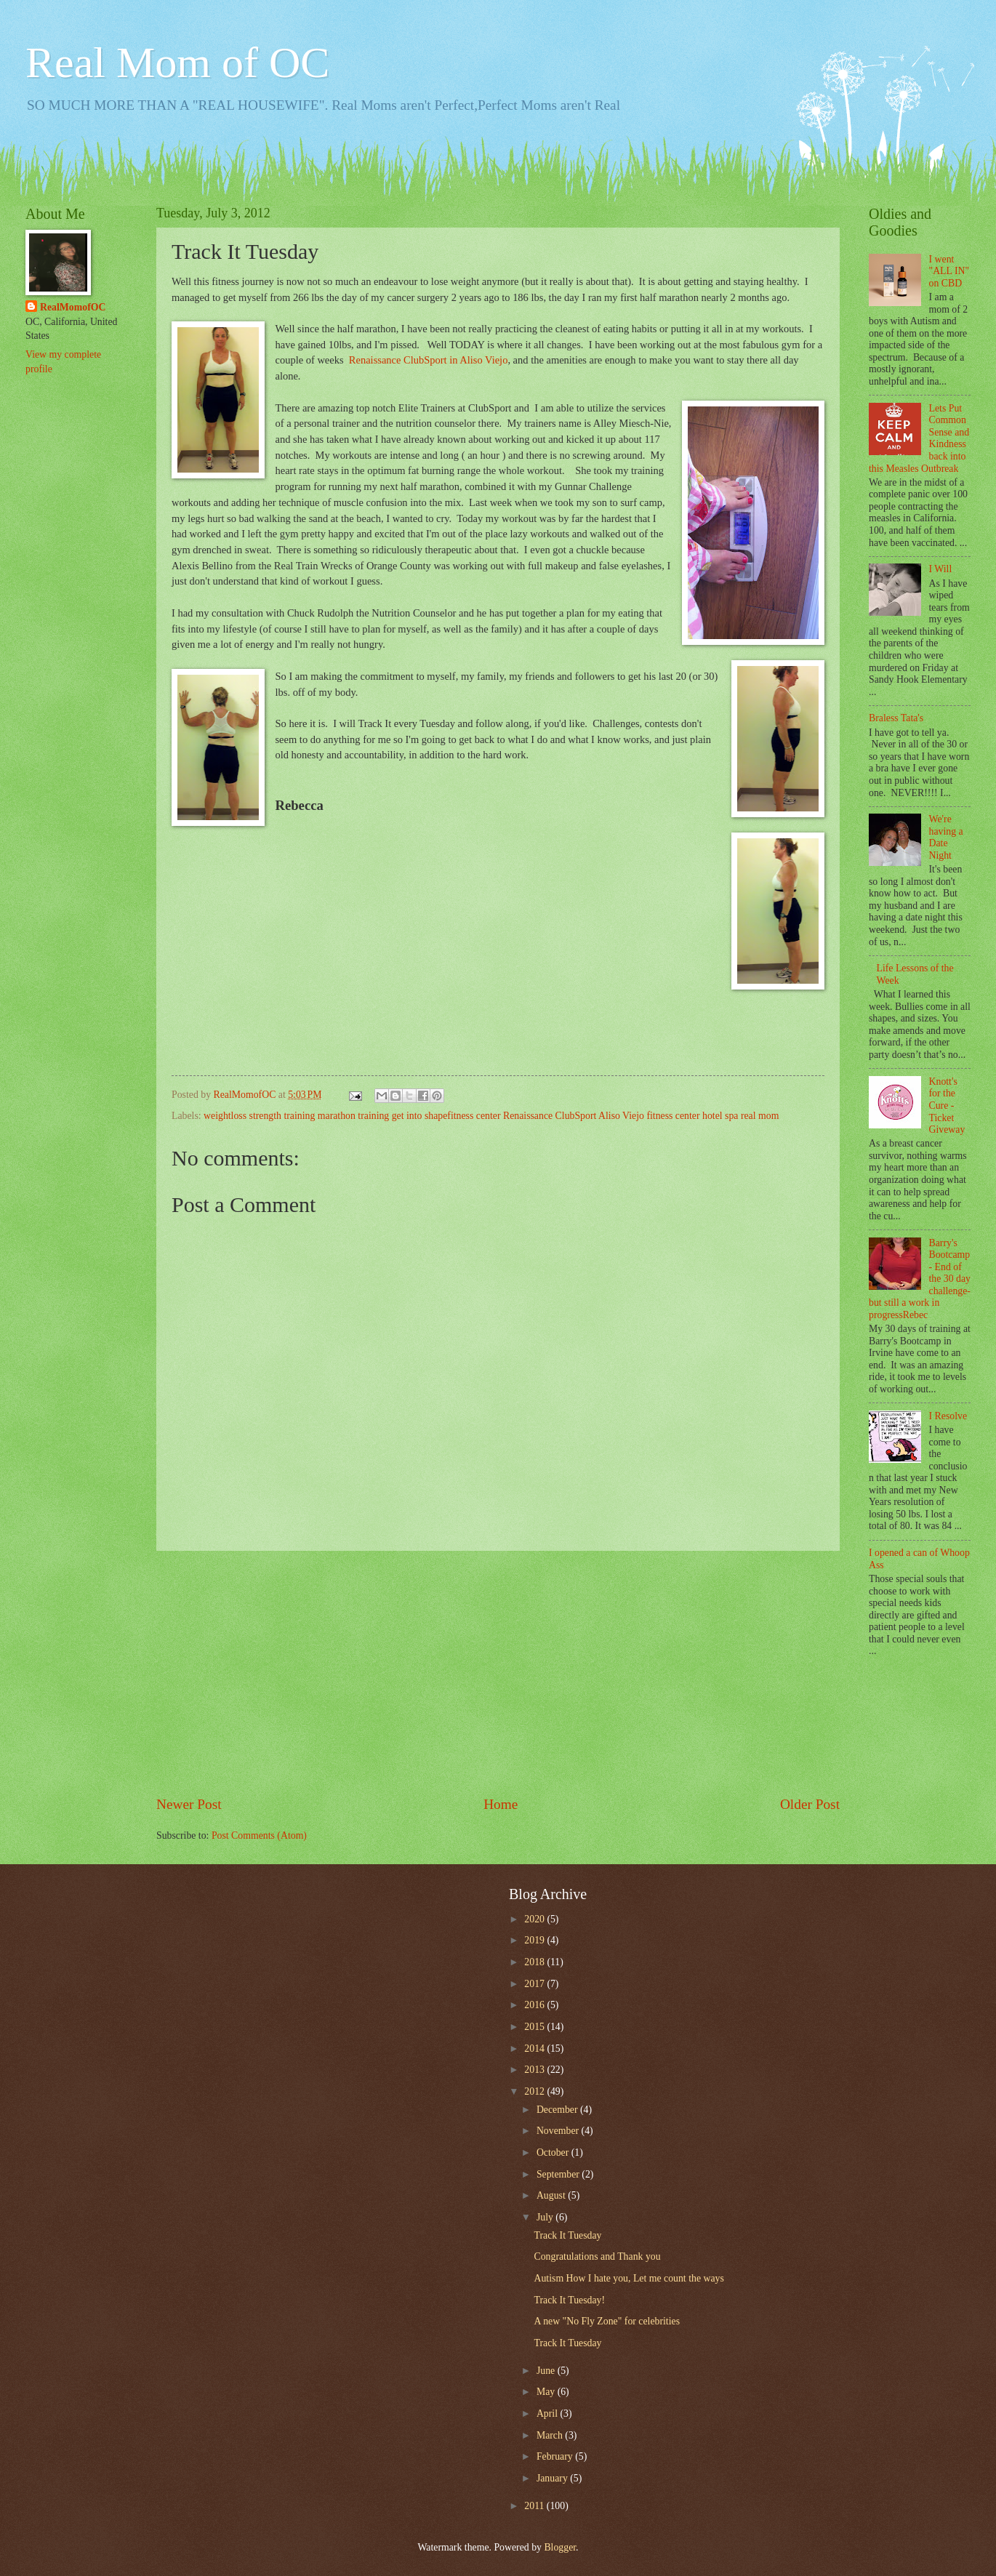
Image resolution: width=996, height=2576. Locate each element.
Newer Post (189, 1804)
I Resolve (948, 1416)
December (558, 2109)
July (546, 2217)
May (547, 2391)
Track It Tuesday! (569, 2300)
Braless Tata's (896, 718)
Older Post (810, 1804)
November (559, 2130)
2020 (535, 1919)
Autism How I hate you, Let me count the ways (628, 2278)
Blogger (560, 2547)
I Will (940, 568)
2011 (535, 2505)
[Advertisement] (498, 1673)
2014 (535, 2048)
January (553, 2478)
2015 (535, 2026)
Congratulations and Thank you (597, 2256)
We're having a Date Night (946, 837)
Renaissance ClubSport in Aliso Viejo (428, 360)
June (547, 2370)
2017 (535, 1983)
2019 (535, 1940)
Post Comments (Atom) (259, 1835)
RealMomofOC (72, 307)
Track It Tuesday (567, 2235)
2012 (535, 2091)
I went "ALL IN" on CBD (949, 271)
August (552, 2195)
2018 (535, 1962)
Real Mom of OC (177, 63)
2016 (535, 2004)
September (559, 2174)
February (556, 2456)
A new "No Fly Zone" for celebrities (607, 2321)
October (554, 2152)
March (551, 2435)
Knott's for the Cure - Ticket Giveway (947, 1105)
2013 (535, 2069)
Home (500, 1804)
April (549, 2413)
